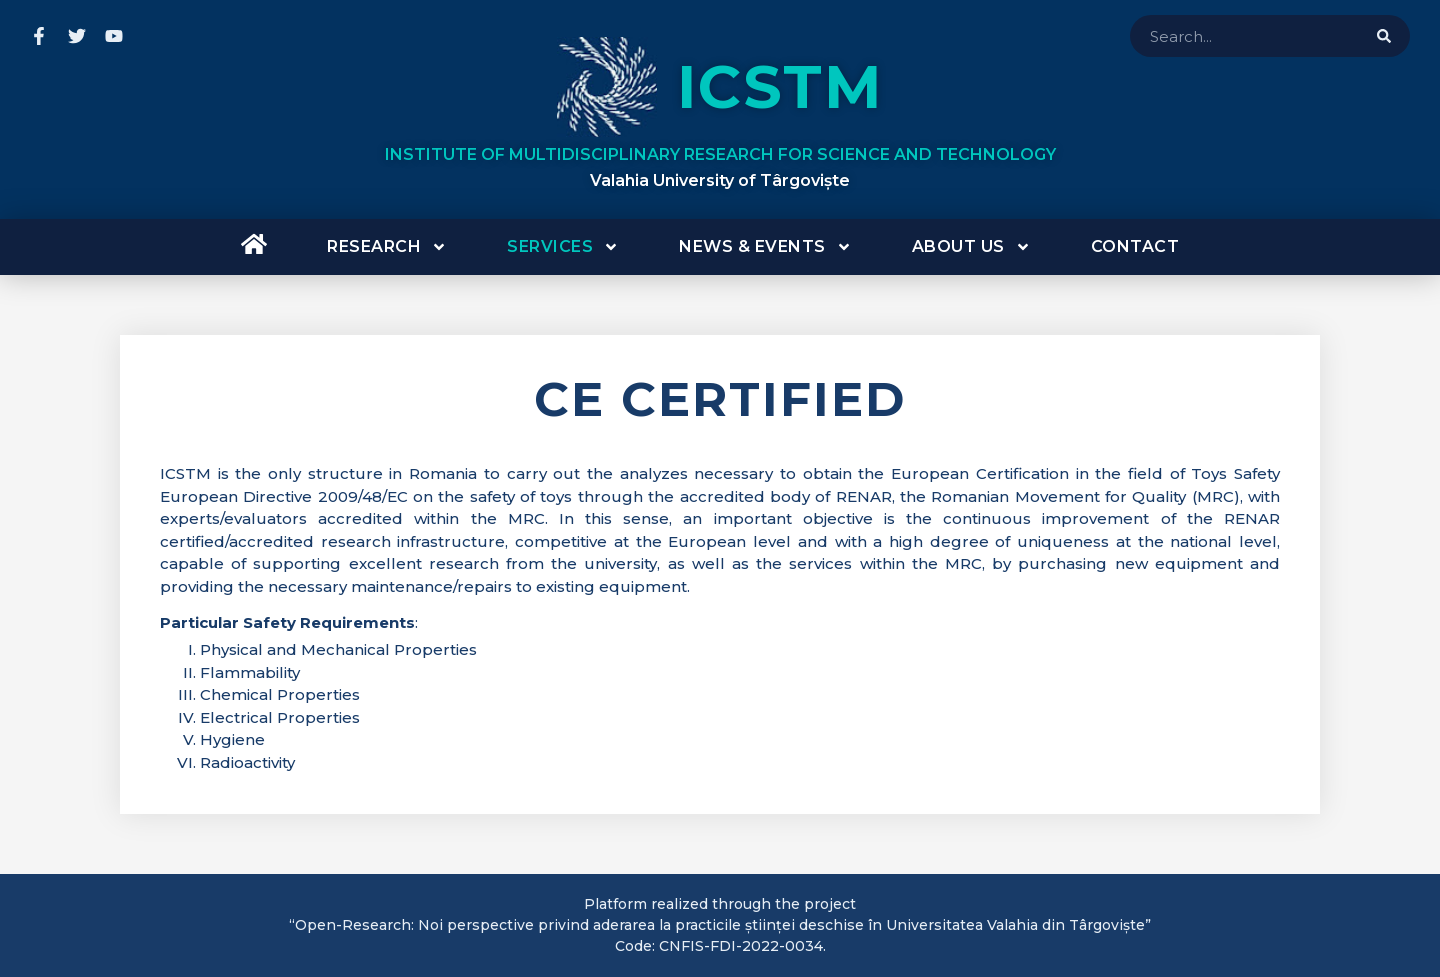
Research (387, 247)
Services (563, 247)
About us (971, 247)
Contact (1135, 246)
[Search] (1384, 36)
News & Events (765, 247)
